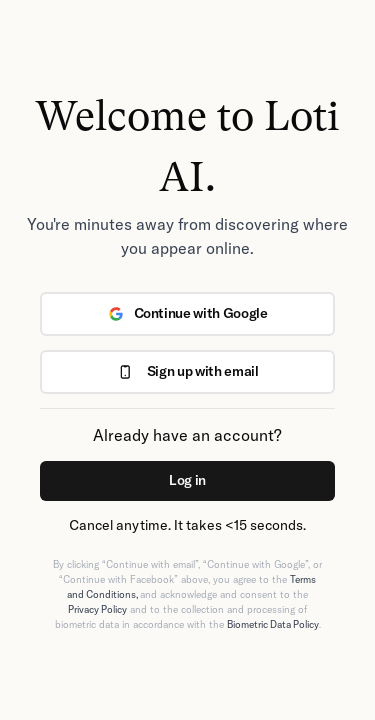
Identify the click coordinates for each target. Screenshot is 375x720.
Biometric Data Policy (273, 624)
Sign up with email (188, 371)
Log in (187, 480)
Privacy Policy (97, 609)
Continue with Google (188, 313)
